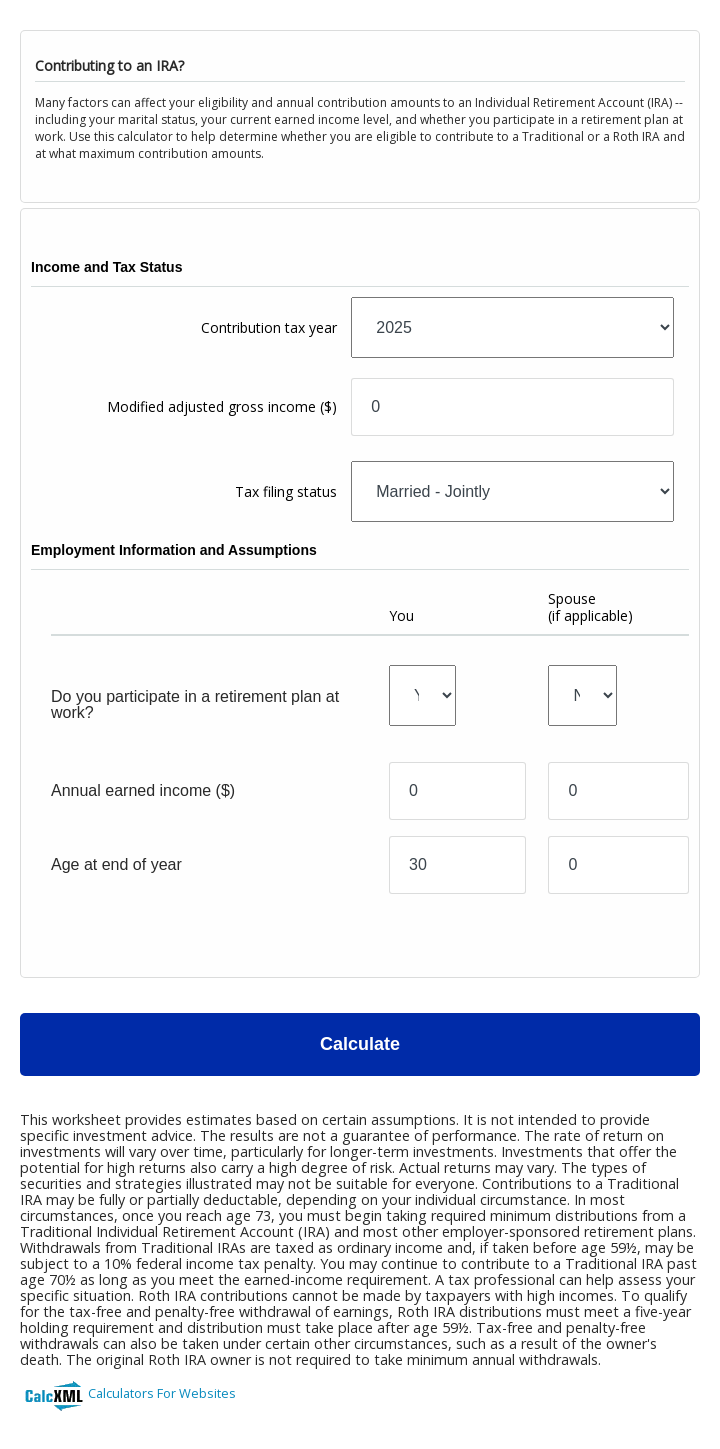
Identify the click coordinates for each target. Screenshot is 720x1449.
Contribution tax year (269, 327)
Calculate (360, 1044)
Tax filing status (286, 491)
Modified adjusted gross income (222, 406)
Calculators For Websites (162, 1393)
